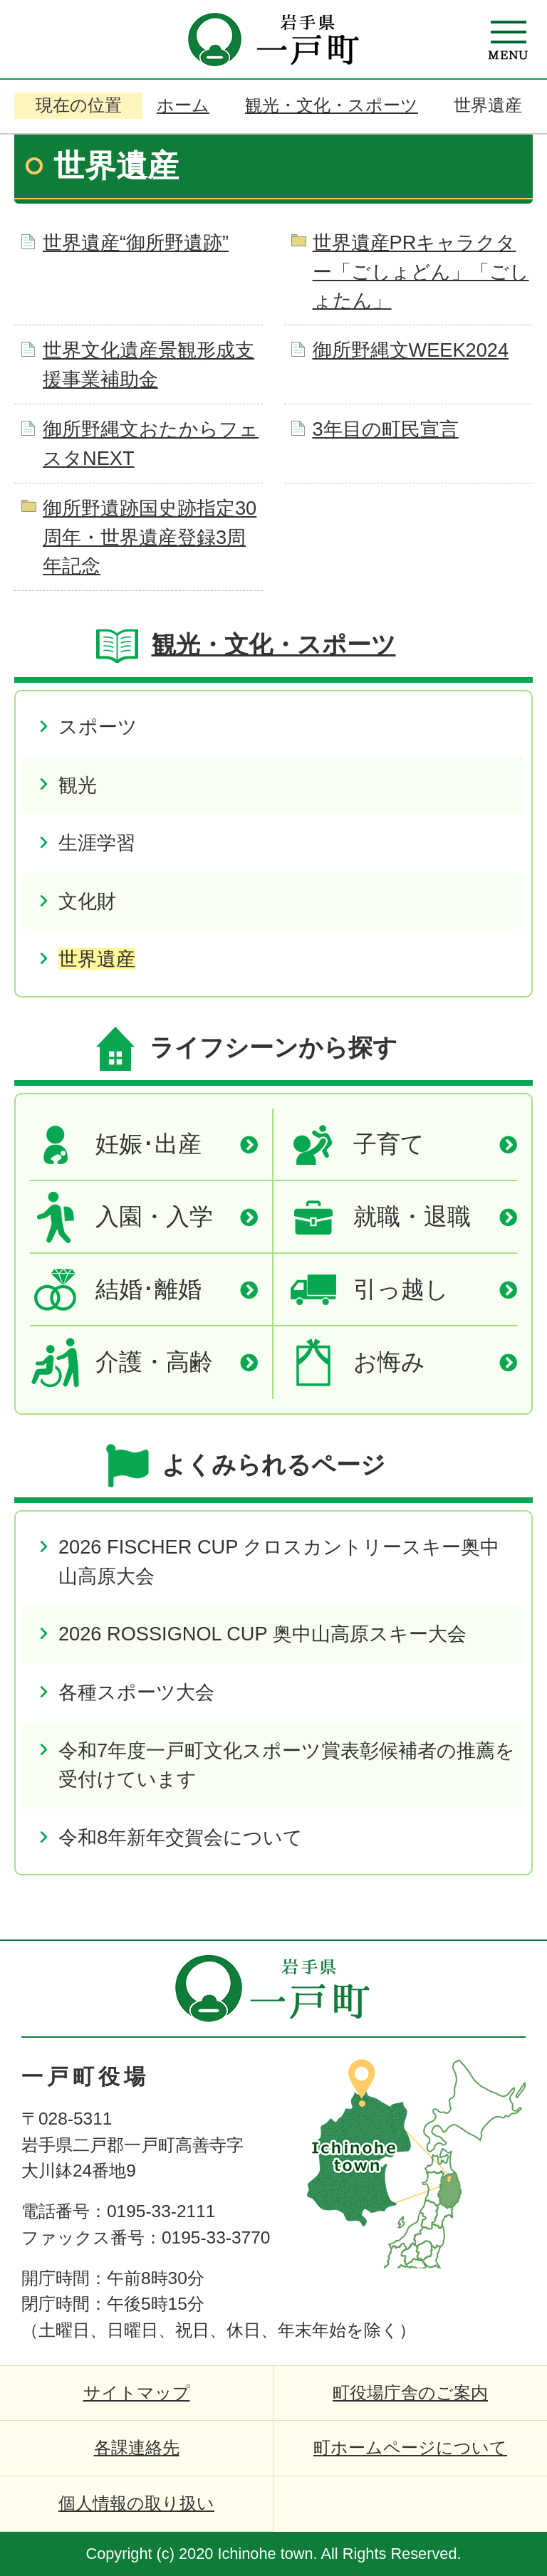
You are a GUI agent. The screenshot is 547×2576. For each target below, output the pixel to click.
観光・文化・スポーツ (331, 105)
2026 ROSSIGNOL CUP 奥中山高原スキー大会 (262, 1634)
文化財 (87, 901)
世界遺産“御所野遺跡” (136, 242)
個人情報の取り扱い (136, 2503)
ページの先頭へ (490, 1966)
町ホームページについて (410, 2447)
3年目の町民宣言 (386, 429)
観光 (77, 785)
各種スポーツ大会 (136, 1692)
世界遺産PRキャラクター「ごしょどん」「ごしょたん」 (421, 271)
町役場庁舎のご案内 (410, 2392)
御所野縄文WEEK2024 (411, 350)
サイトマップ (136, 2392)
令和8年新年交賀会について (180, 1837)
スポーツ (97, 727)
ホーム (183, 105)
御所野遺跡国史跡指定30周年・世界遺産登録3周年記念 (149, 537)
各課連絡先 (136, 2447)
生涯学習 (96, 843)
